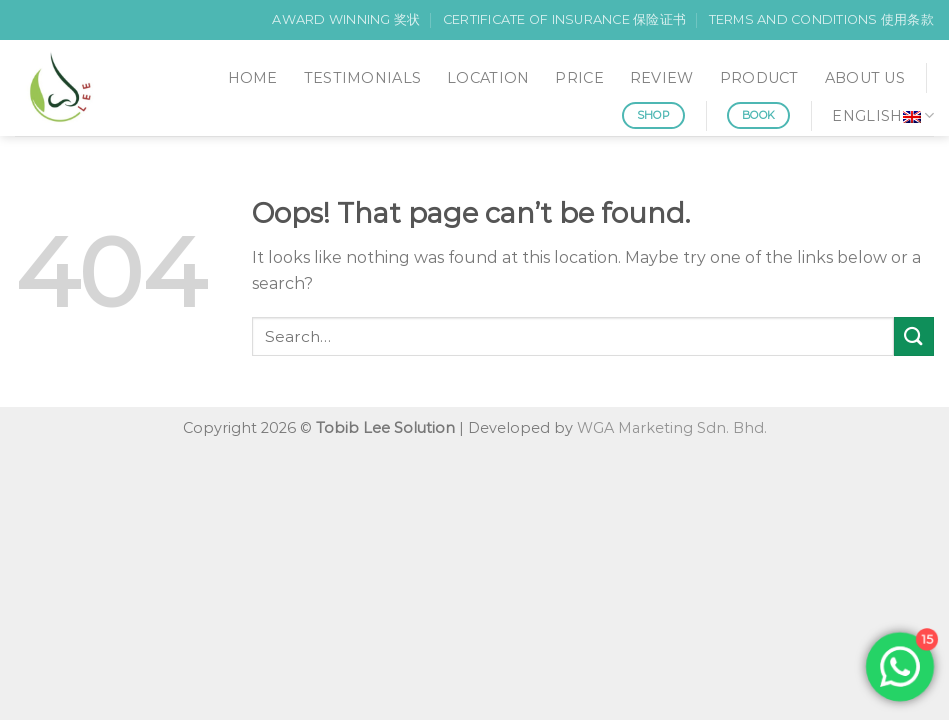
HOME (253, 78)
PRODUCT (759, 78)
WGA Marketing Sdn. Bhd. (672, 428)
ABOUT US (865, 78)
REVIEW (662, 78)
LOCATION (488, 78)
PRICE (579, 78)
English (883, 115)
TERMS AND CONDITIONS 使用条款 (821, 19)
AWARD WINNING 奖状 (346, 19)
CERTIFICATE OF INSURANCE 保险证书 (564, 19)
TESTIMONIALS (362, 78)
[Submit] (914, 336)
